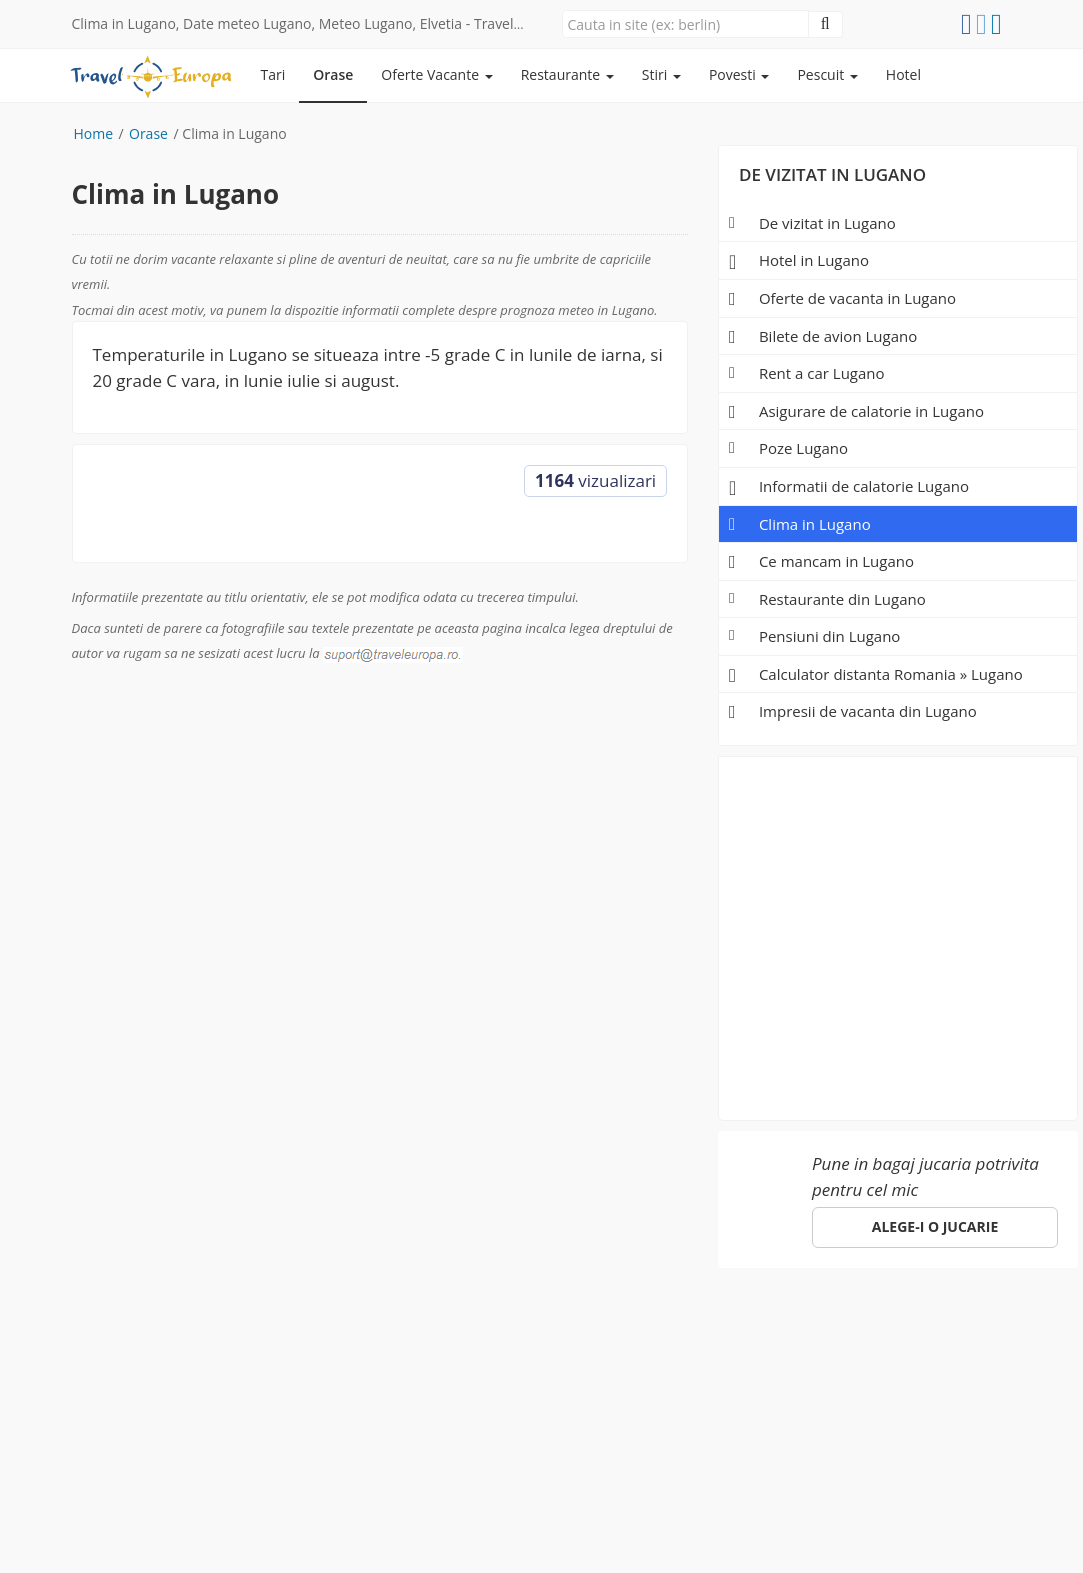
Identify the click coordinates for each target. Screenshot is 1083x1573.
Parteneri (725, 1331)
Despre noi (628, 1331)
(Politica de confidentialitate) (512, 1511)
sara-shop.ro (115, 1532)
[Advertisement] (898, 932)
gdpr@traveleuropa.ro (803, 1490)
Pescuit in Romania (361, 1331)
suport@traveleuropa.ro (711, 1364)
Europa (100, 1331)
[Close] (685, 24)
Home (94, 133)
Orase (333, 74)
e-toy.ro (218, 1532)
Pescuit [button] (827, 74)
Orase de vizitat (207, 1331)
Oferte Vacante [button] (436, 74)
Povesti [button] (739, 74)
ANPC (863, 1331)
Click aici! (288, 1427)
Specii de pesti (511, 1331)
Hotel (903, 74)
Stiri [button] (661, 74)
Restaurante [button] (567, 74)
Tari (273, 74)
